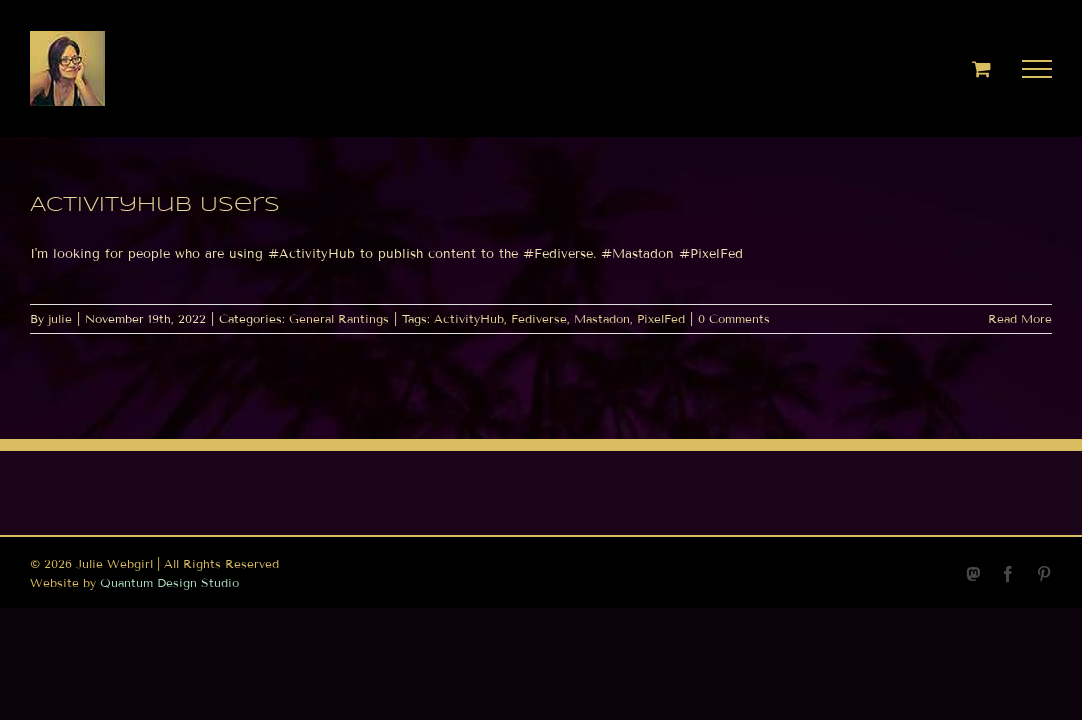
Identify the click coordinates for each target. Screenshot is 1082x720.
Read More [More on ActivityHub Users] (1020, 318)
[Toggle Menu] (1037, 69)
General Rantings (339, 318)
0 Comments (734, 318)
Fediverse (539, 318)
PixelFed (661, 318)
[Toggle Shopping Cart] (981, 68)
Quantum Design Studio (169, 582)
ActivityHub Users (155, 205)
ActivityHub (469, 318)
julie (60, 318)
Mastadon (602, 318)
